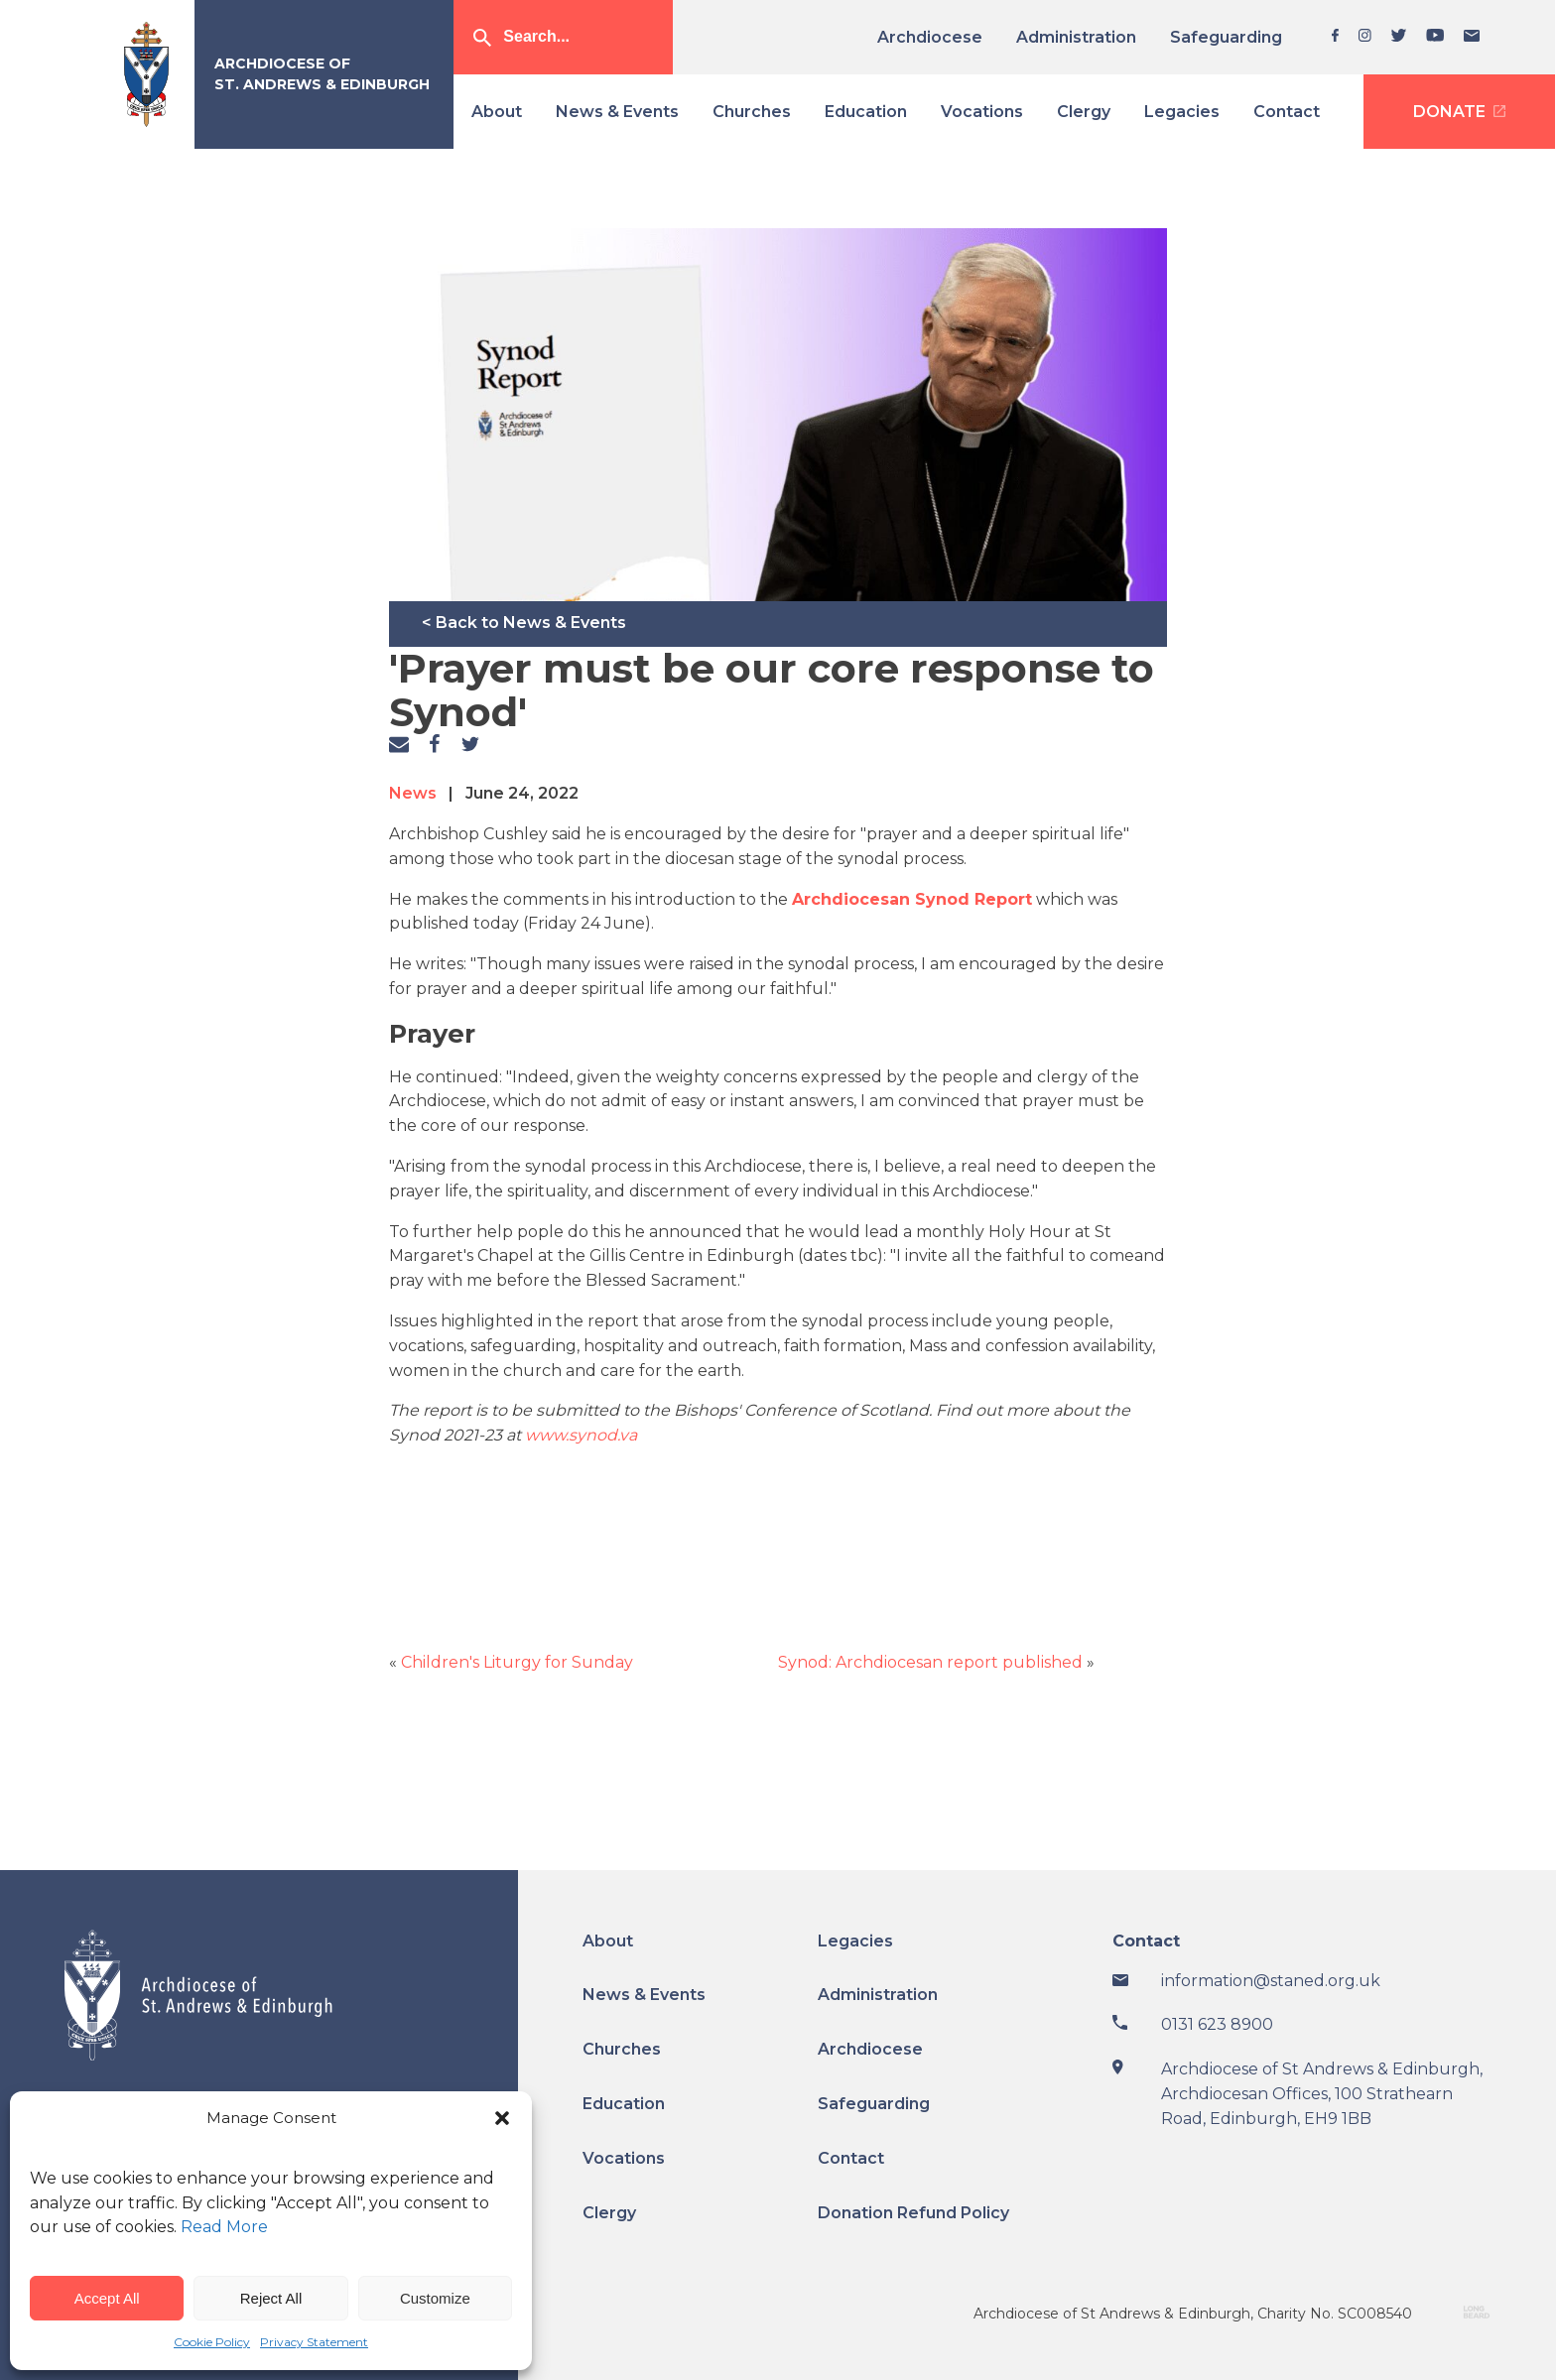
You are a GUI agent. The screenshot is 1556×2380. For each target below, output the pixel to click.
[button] (502, 2118)
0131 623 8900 (1217, 2024)
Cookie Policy (212, 2341)
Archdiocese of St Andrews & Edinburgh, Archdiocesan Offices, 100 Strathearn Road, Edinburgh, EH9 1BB (1322, 2094)
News (413, 793)
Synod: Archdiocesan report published (930, 1662)
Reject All (271, 2298)
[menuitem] (937, 37)
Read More (224, 2226)
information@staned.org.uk (1270, 1980)
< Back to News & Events (524, 622)
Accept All (107, 2298)
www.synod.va (579, 1435)
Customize (435, 2298)
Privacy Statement (314, 2341)
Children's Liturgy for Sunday (517, 1662)
